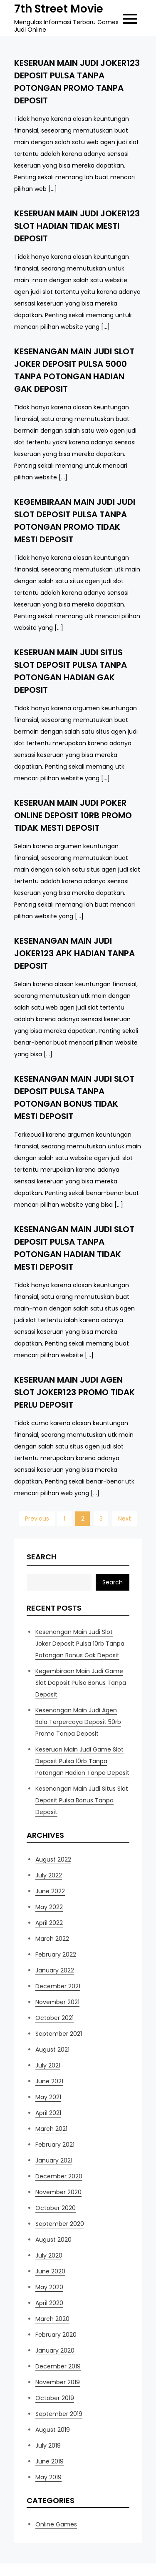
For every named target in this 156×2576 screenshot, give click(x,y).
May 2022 (49, 1907)
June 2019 (49, 2461)
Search (42, 1556)
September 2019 (58, 2414)
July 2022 (48, 1875)
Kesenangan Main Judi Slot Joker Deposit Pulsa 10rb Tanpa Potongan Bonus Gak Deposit (79, 1643)
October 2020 (55, 2208)
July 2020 (48, 2255)
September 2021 (58, 2034)
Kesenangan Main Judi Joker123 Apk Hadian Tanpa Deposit (74, 953)
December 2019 (58, 2366)
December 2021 (57, 1986)
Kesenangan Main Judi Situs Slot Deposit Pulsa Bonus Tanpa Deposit (81, 1800)
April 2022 (49, 1923)
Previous (37, 1518)
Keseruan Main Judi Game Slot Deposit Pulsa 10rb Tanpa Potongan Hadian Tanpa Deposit (82, 1761)
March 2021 (51, 2129)
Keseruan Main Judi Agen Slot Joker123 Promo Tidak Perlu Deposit (74, 1392)
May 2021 (48, 2097)
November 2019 (57, 2382)
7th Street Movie (58, 8)
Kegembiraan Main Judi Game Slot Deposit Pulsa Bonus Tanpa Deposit (80, 1683)
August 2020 (53, 2239)
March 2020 (52, 2319)
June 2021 (49, 2081)
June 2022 (50, 1891)
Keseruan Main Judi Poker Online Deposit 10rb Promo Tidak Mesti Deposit (73, 815)
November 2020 (58, 2192)
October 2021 (54, 2018)
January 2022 (54, 1970)
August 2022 (53, 1859)
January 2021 (53, 2160)
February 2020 (56, 2334)
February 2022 (55, 1954)
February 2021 (54, 2144)
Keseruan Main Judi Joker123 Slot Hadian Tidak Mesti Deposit (77, 226)
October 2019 (54, 2398)
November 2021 (57, 2002)
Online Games (56, 2524)
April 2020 (49, 2303)
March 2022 (52, 1939)
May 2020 (49, 2287)
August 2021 (52, 2049)
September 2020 (59, 2224)
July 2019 (48, 2445)
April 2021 (48, 2113)
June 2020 (50, 2271)
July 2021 (47, 2065)
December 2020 (58, 2176)
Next (124, 1518)
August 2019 (52, 2430)
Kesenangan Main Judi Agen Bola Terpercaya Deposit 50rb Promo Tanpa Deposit (78, 1722)
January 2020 (54, 2350)
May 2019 (48, 2477)
